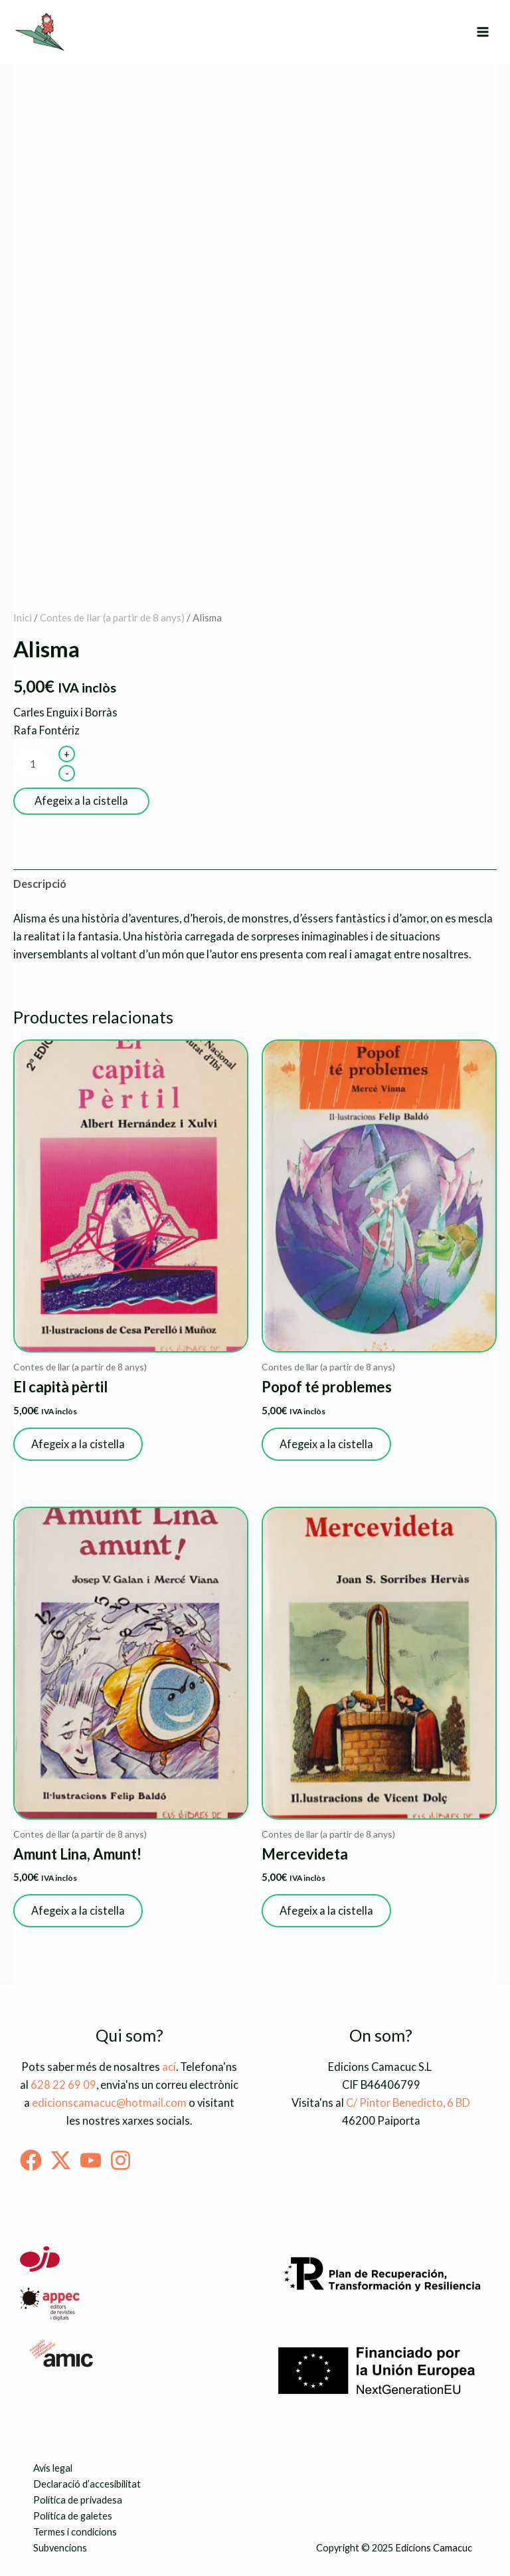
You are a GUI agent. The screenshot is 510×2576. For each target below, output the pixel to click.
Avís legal (52, 2468)
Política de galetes (72, 2516)
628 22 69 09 (63, 2084)
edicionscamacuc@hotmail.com (109, 2102)
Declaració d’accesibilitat (87, 2484)
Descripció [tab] (39, 883)
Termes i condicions (75, 2531)
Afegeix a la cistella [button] (78, 1444)
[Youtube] (91, 2160)
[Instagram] (120, 2160)
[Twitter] (61, 2160)
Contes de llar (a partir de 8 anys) (112, 617)
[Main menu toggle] (482, 32)
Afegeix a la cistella (81, 800)
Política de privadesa (77, 2500)
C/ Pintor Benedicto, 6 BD (408, 2102)
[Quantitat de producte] (32, 763)
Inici (22, 617)
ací (169, 2066)
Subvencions (60, 2547)
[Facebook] (31, 2160)
